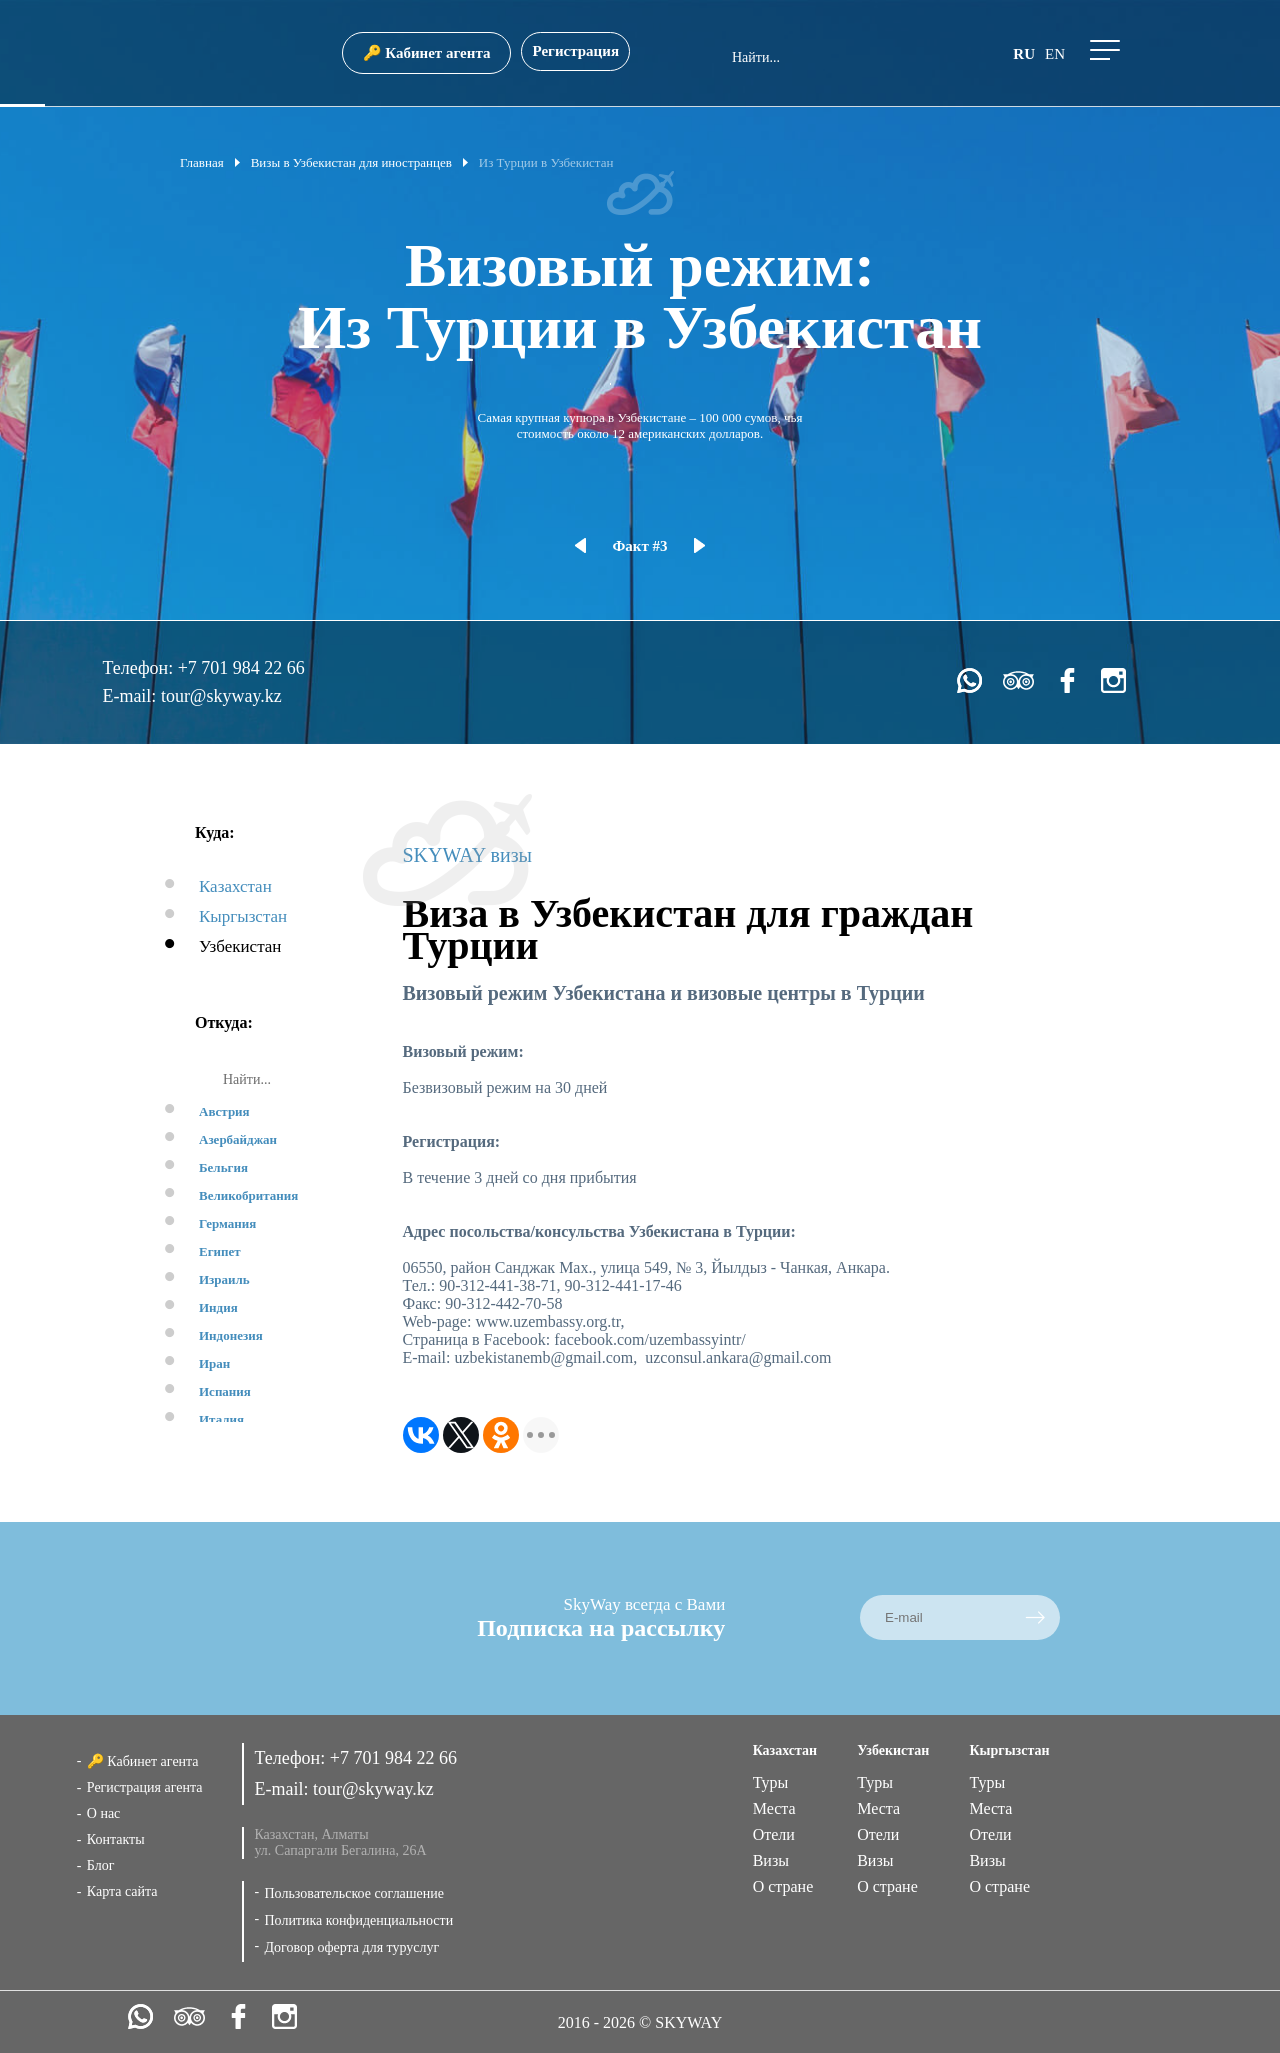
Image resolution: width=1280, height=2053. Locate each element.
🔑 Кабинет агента (427, 53)
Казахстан (235, 886)
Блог (101, 1865)
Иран (214, 1363)
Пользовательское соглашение (354, 1893)
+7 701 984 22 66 (241, 668)
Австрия (224, 1111)
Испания (225, 1391)
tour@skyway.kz (221, 696)
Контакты (116, 1839)
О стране (783, 1886)
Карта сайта (122, 1891)
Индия (218, 1307)
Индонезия (231, 1335)
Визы (771, 1860)
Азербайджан (238, 1139)
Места (774, 1808)
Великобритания (248, 1195)
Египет (220, 1251)
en (1055, 54)
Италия (221, 1419)
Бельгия (223, 1167)
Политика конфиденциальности (358, 1920)
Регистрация (575, 51)
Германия (227, 1223)
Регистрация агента (145, 1787)
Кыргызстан (243, 916)
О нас (104, 1813)
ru (1024, 54)
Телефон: (139, 668)
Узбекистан (240, 946)
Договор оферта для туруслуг (351, 1947)
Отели (774, 1834)
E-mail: (131, 696)
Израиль (224, 1279)
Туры (771, 1782)
